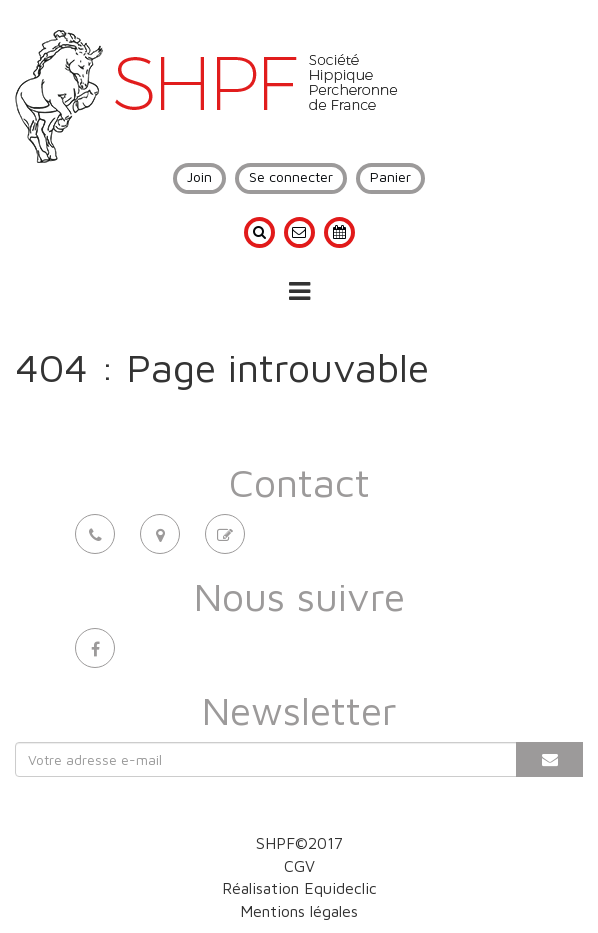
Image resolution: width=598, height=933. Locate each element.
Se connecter (291, 176)
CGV (299, 866)
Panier (390, 176)
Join (199, 176)
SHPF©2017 (299, 843)
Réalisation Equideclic (299, 888)
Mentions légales (299, 911)
